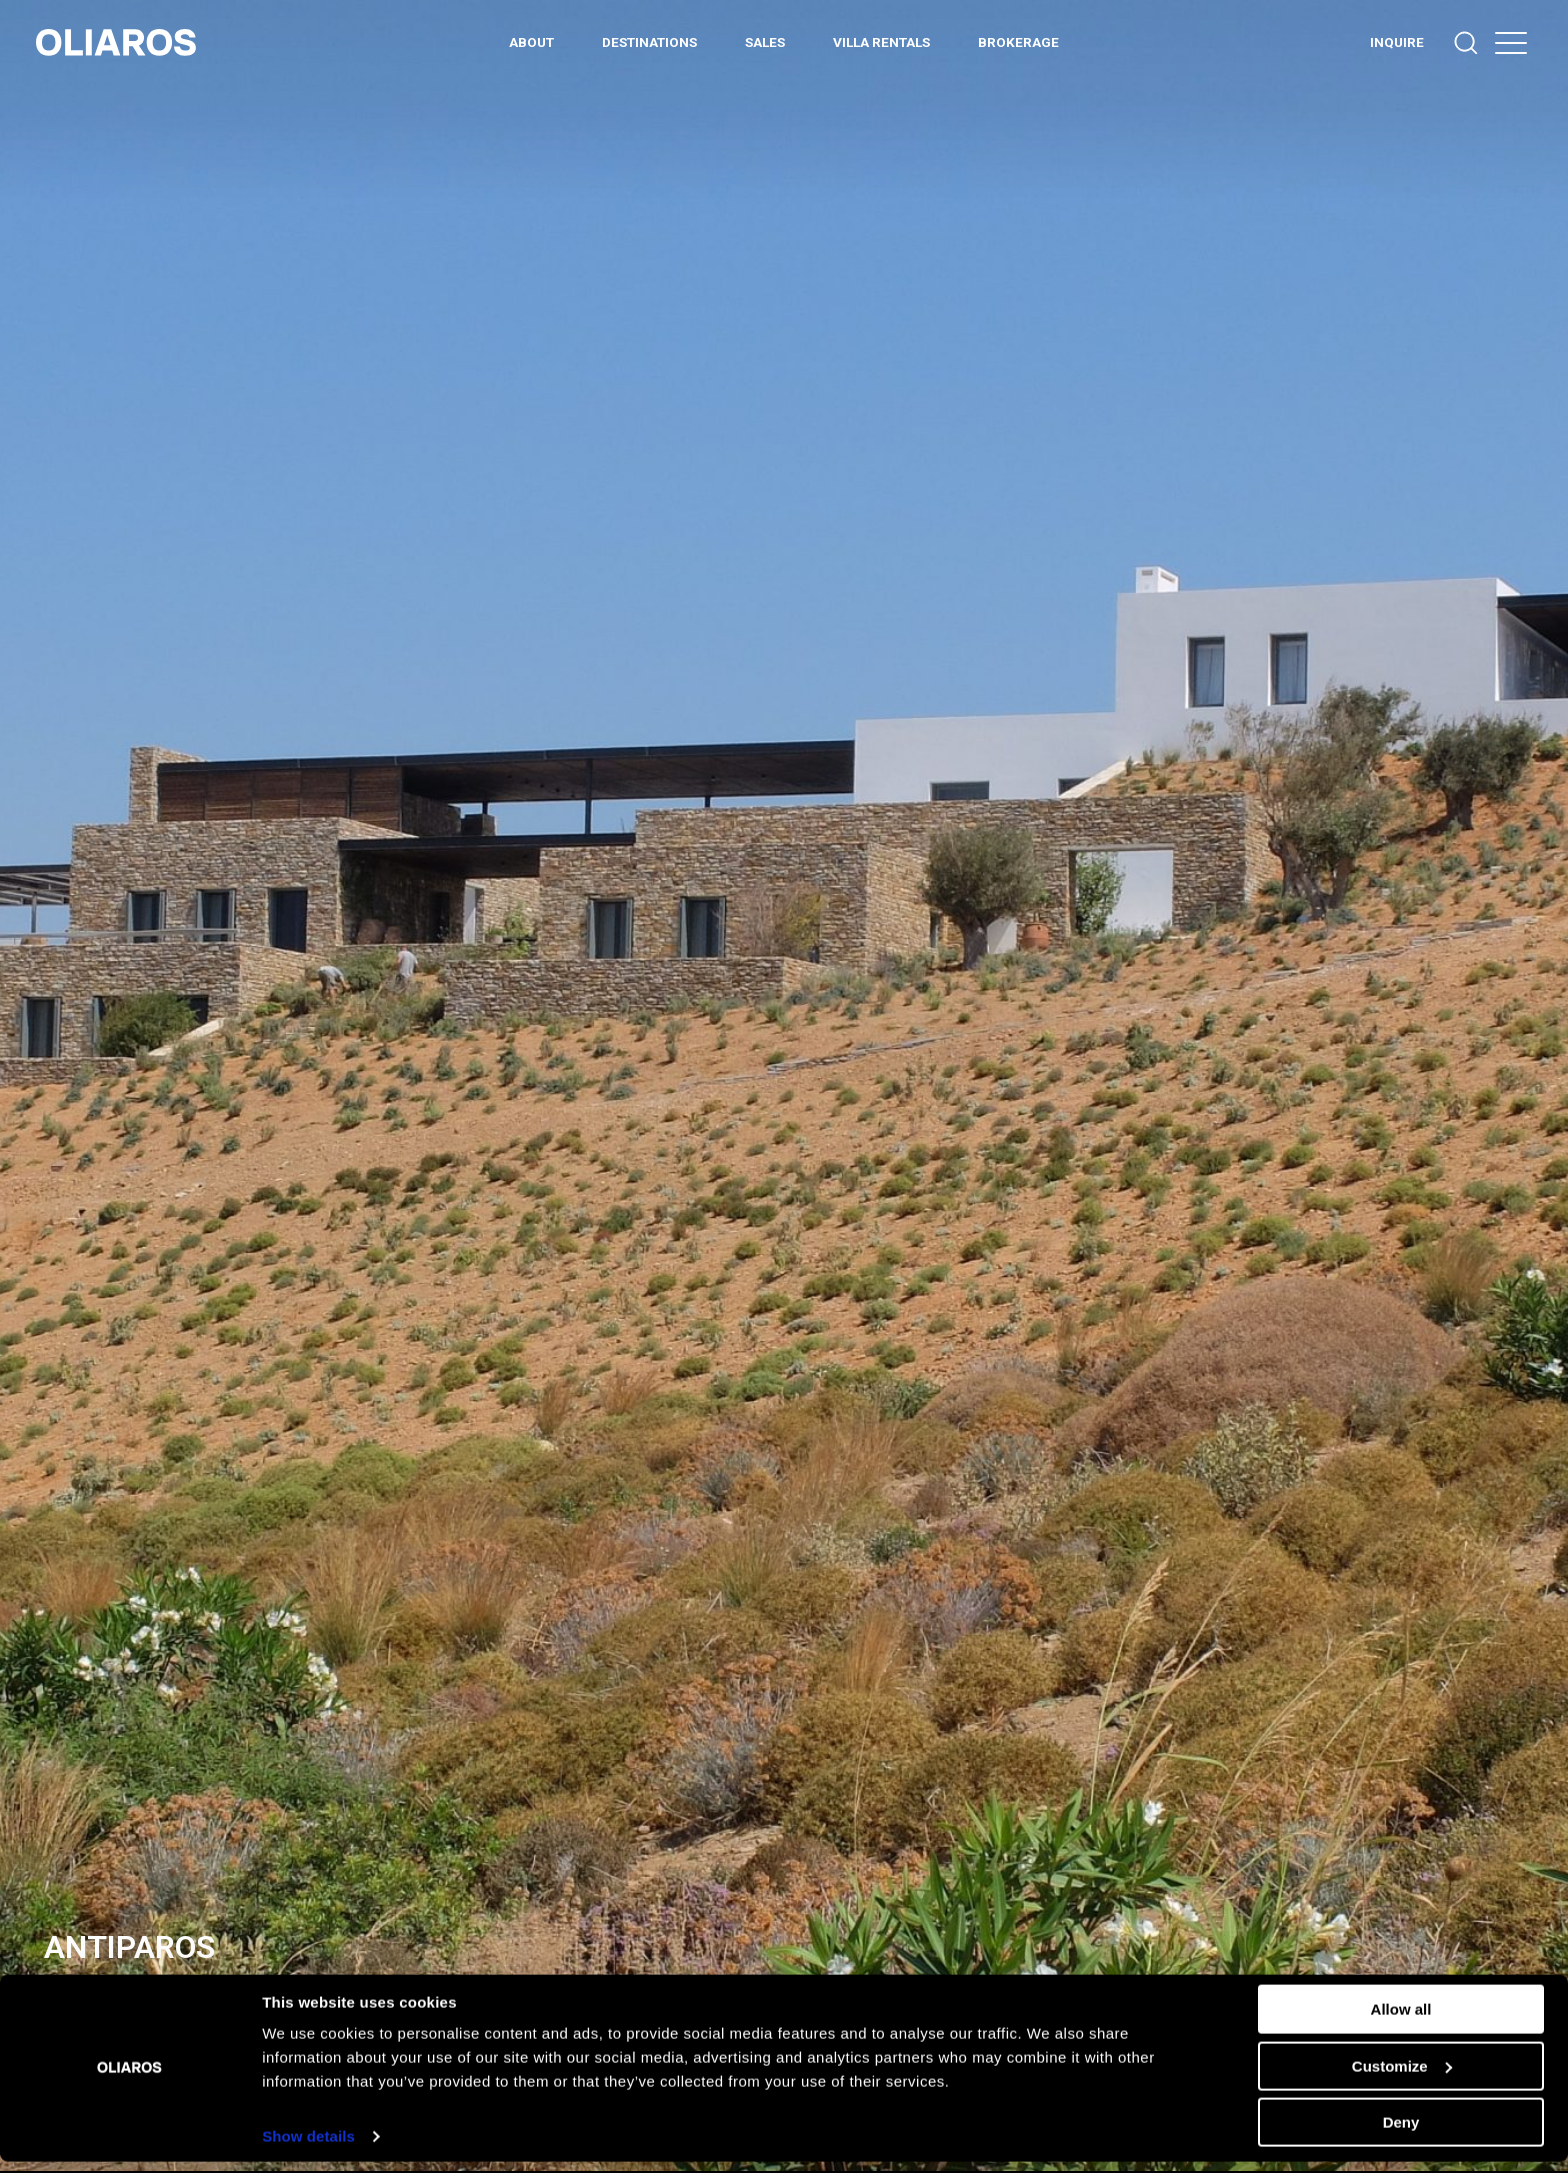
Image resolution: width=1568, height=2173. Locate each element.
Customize (1402, 2076)
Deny (1401, 2133)
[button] (1511, 42)
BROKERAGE (1018, 42)
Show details (308, 2147)
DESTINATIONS (649, 42)
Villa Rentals (881, 42)
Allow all (1401, 2020)
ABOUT (531, 42)
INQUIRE (1397, 42)
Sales (765, 42)
